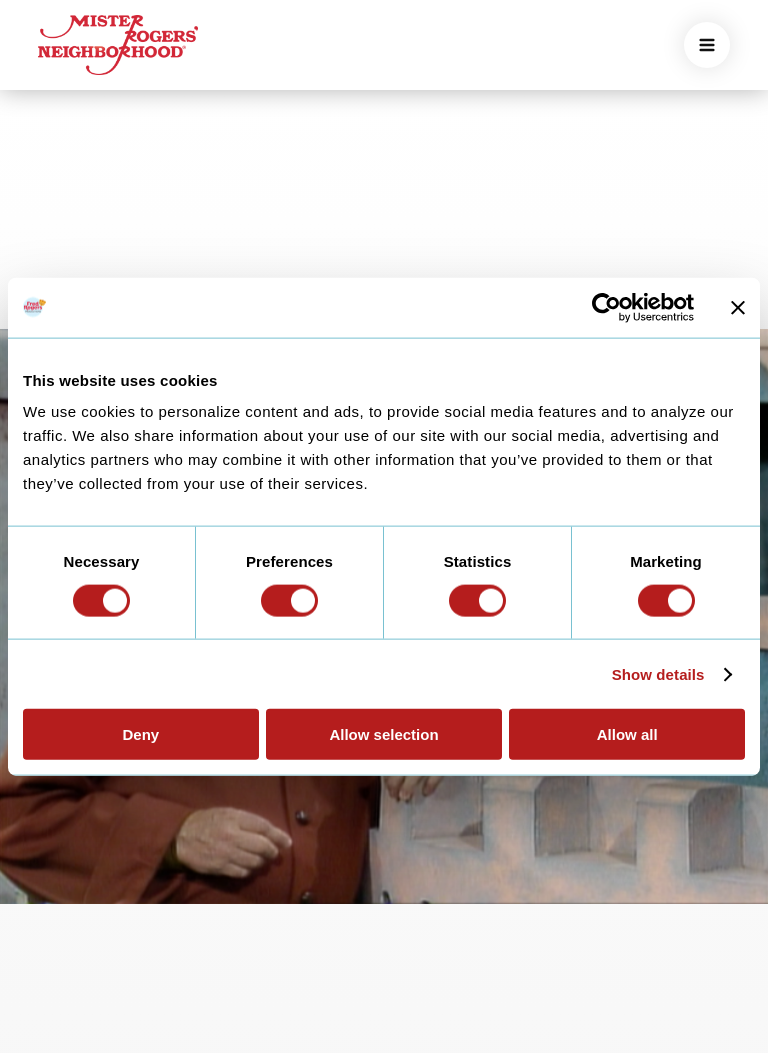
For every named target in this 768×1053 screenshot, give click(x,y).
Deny (140, 734)
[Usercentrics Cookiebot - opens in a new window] (606, 307)
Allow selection (383, 734)
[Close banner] (738, 307)
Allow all (627, 734)
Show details (658, 673)
